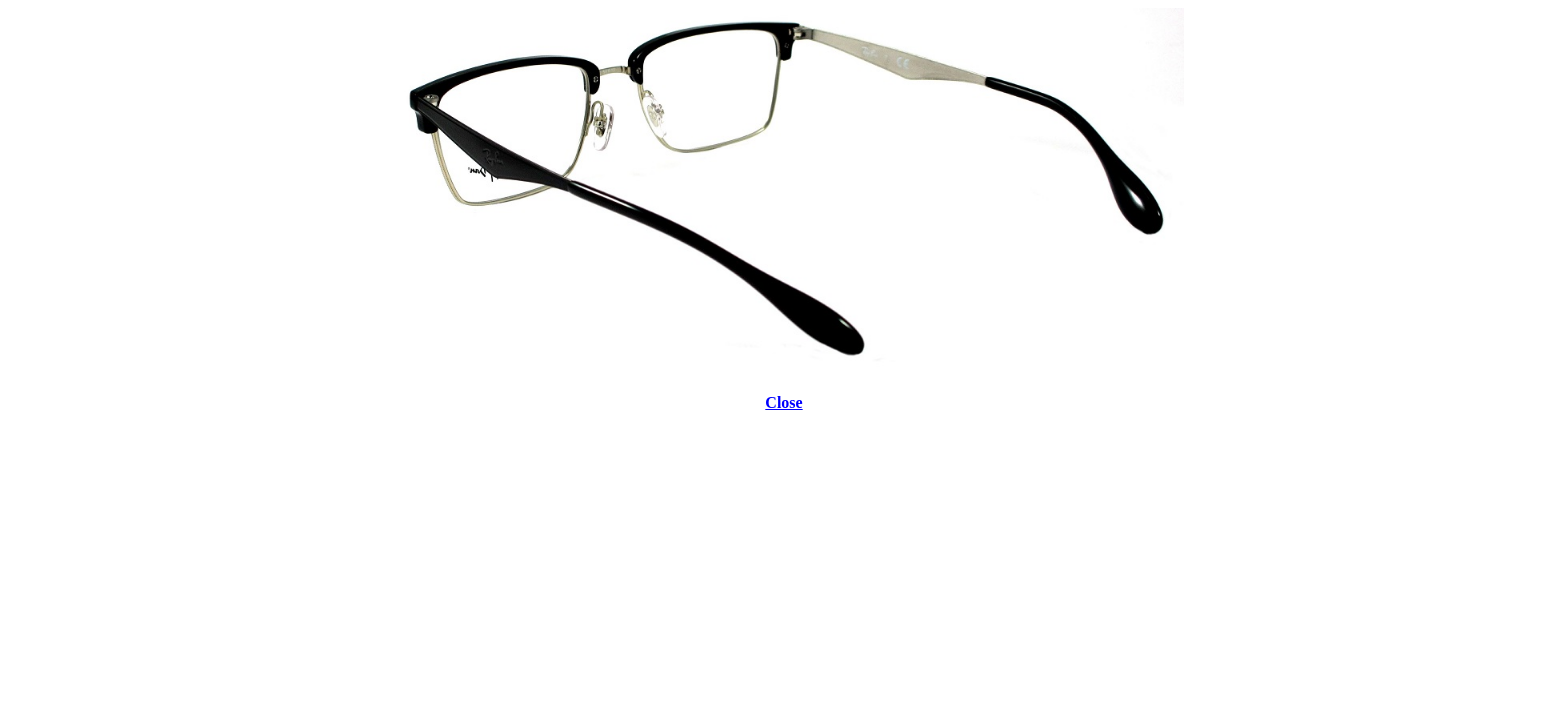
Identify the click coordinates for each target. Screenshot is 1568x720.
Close (783, 402)
